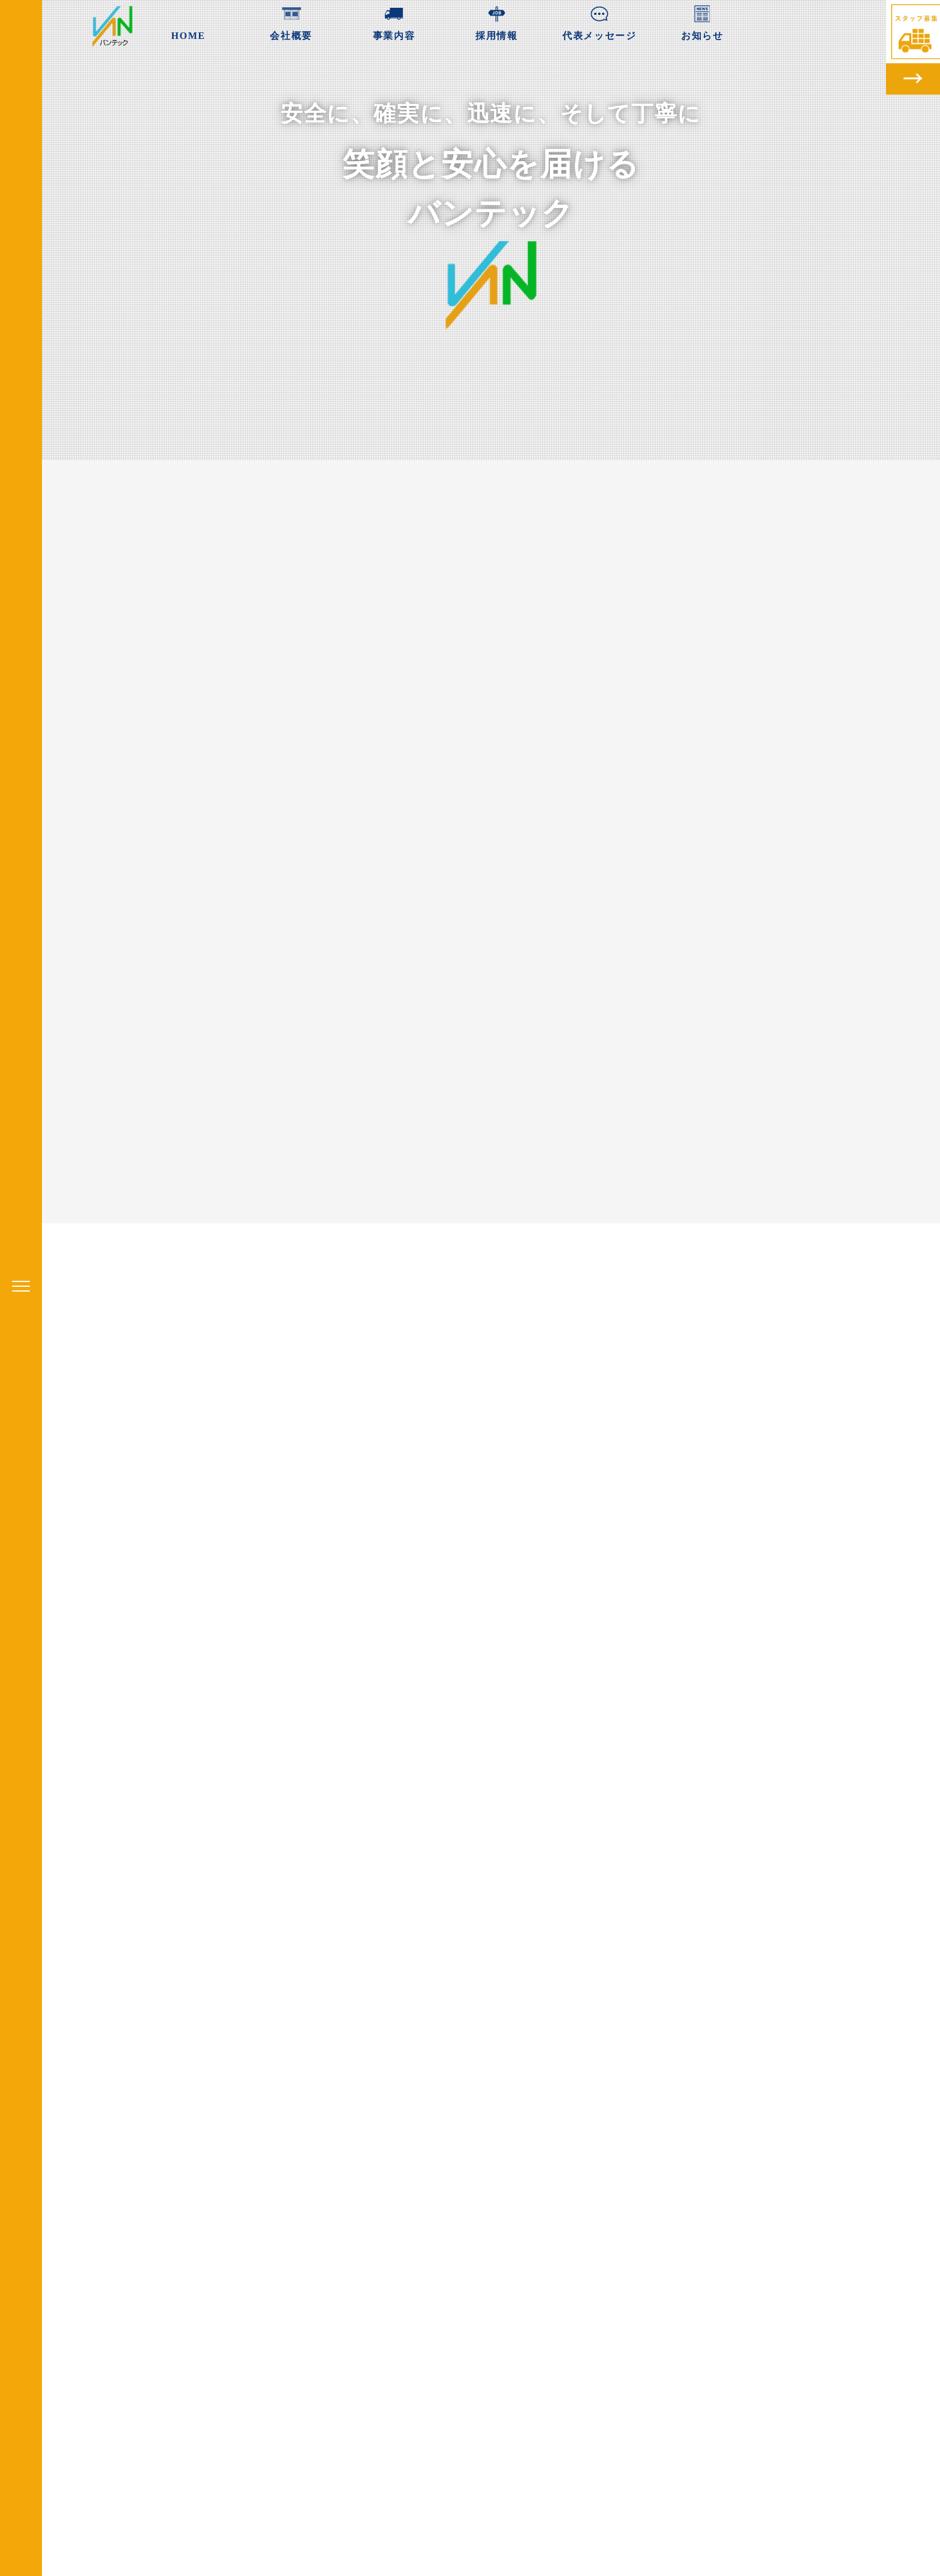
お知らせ (702, 21)
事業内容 (394, 21)
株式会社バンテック (671, 2350)
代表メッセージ (599, 21)
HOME (188, 21)
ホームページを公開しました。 (376, 2173)
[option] (398, 2118)
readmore (398, 2200)
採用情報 (496, 21)
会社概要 (291, 21)
